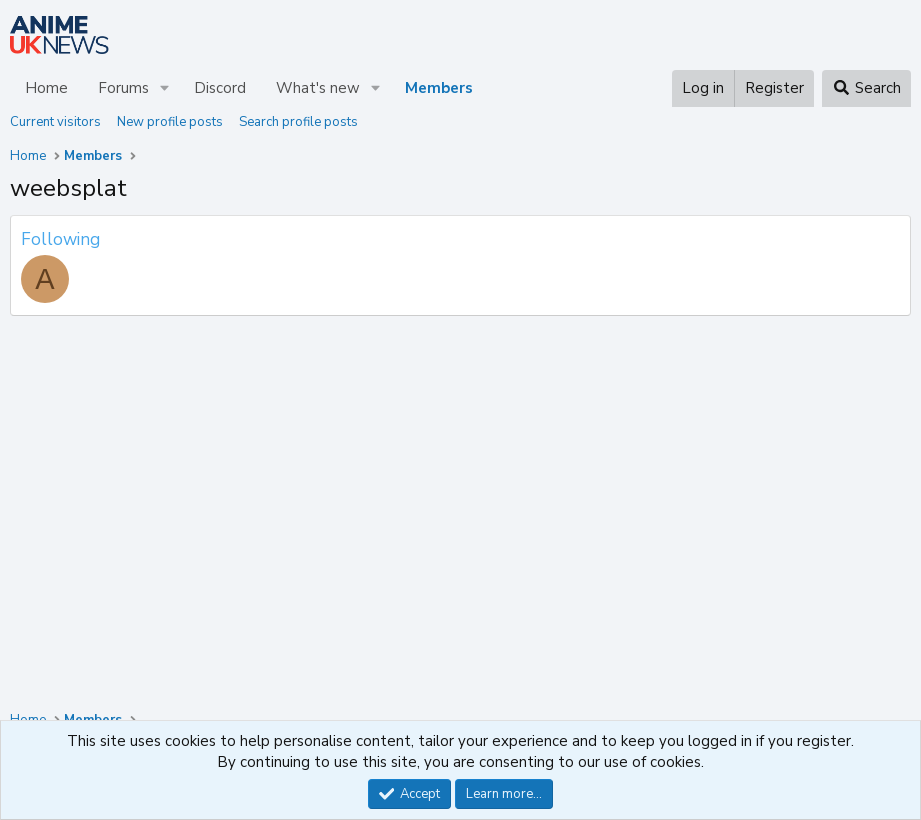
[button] (165, 88)
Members (439, 88)
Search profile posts (298, 122)
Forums (123, 88)
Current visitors (55, 122)
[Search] (866, 88)
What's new (318, 88)
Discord (220, 88)
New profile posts (170, 122)
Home (46, 88)
